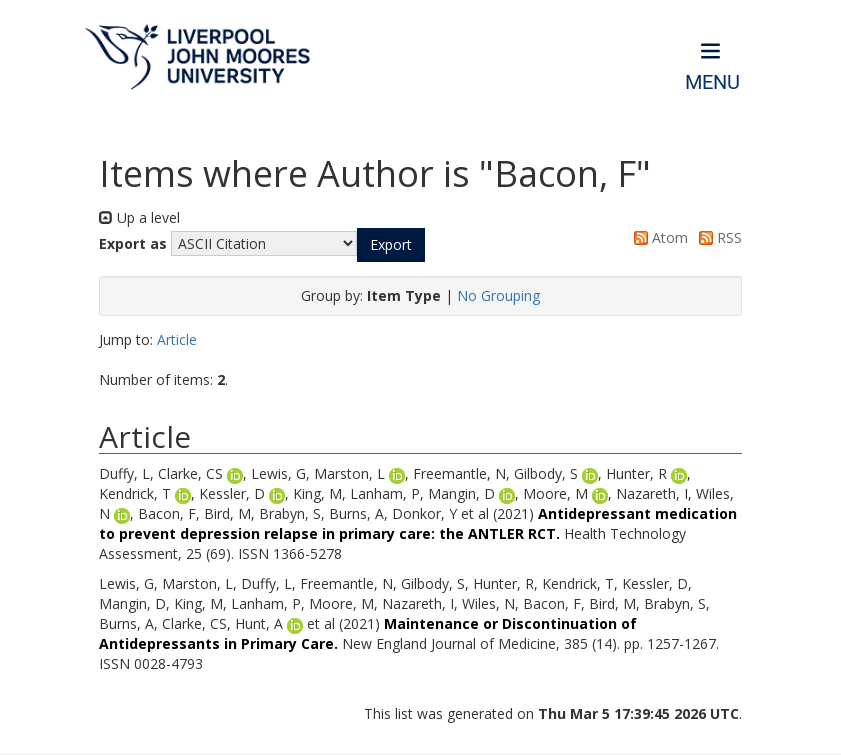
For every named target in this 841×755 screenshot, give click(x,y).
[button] (391, 245)
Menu (712, 82)
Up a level (139, 217)
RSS (717, 237)
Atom (657, 237)
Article (177, 339)
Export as (133, 243)
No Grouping (498, 295)
